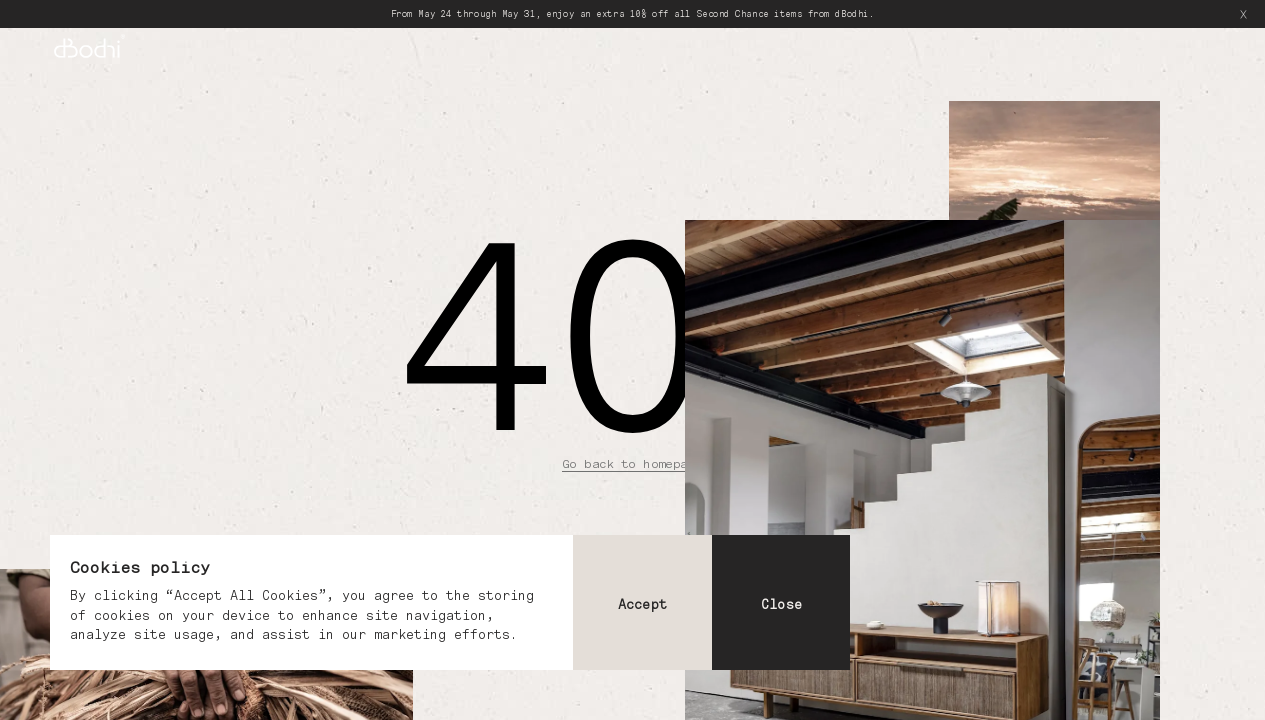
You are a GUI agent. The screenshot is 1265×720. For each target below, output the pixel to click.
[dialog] (450, 602)
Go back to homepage (632, 463)
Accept (642, 604)
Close (781, 604)
